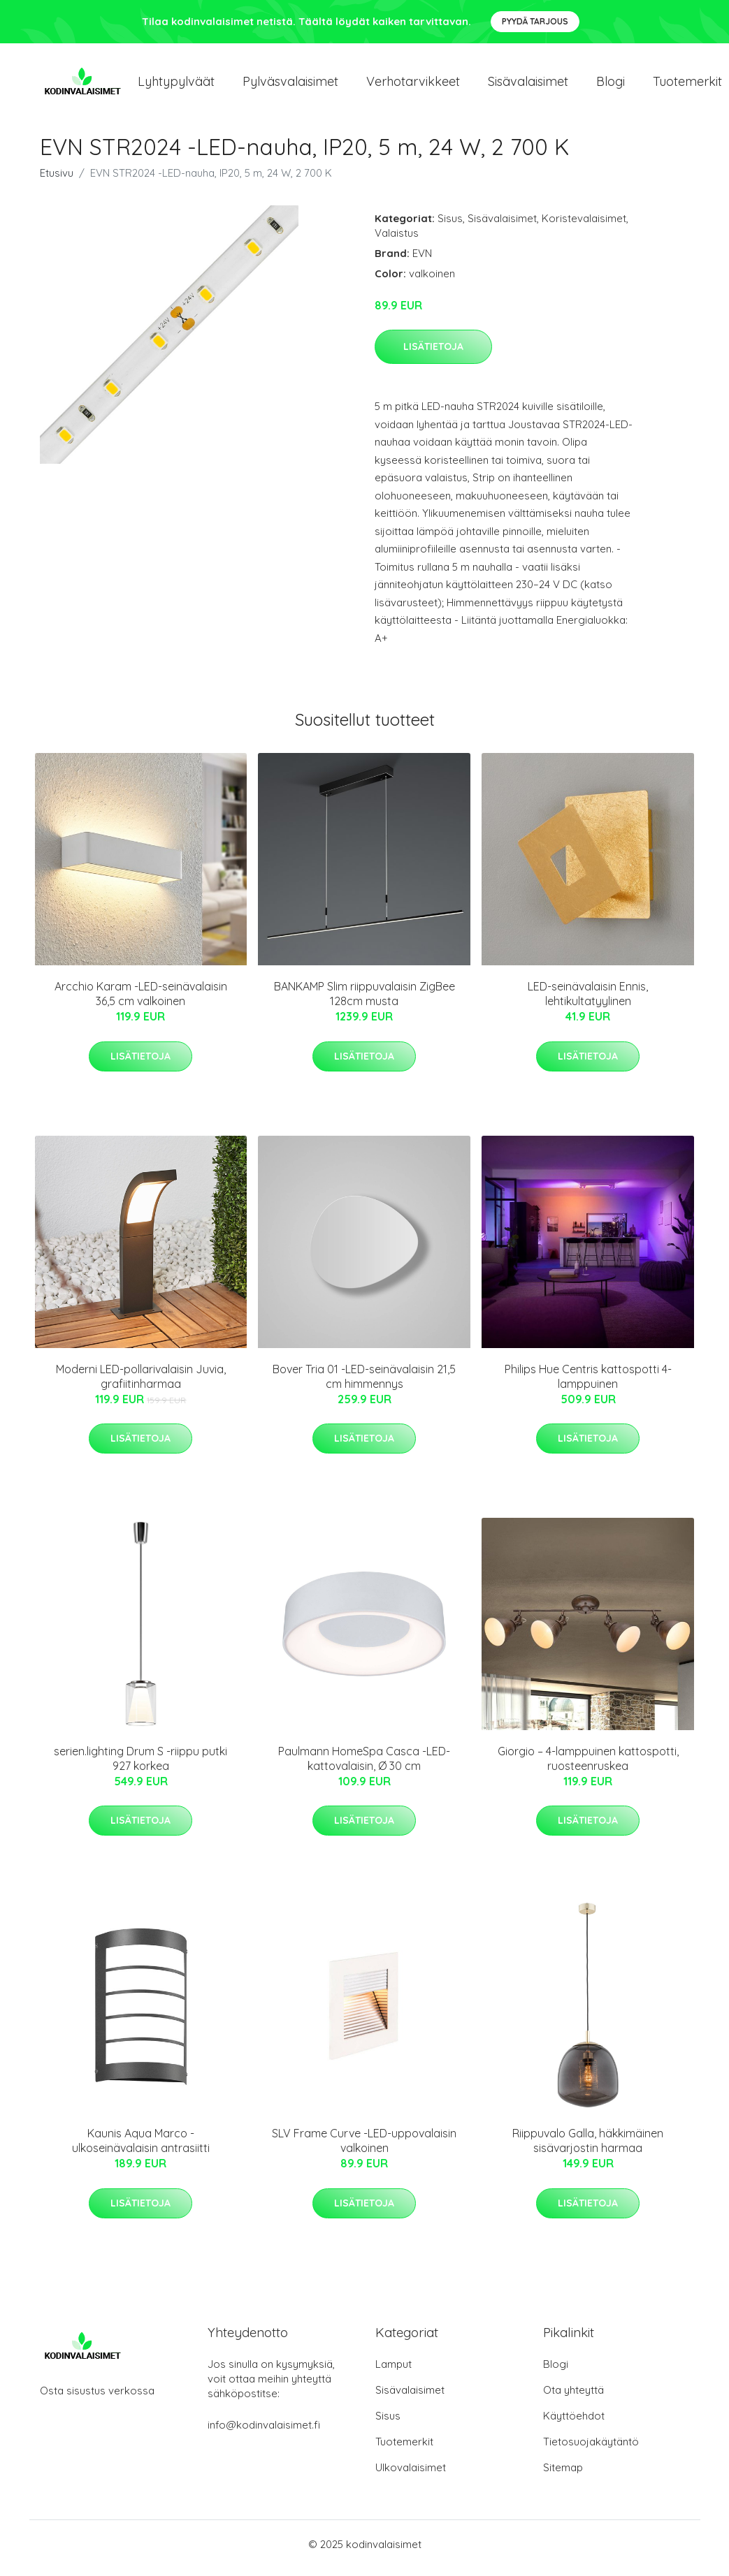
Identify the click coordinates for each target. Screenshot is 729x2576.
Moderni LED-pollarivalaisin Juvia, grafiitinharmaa (141, 1384)
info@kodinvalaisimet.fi (264, 2432)
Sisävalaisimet (528, 85)
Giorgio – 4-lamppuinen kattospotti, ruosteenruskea (588, 1766)
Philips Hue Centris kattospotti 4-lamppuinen (588, 1384)
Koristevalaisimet (584, 226)
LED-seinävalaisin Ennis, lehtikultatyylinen (588, 1001)
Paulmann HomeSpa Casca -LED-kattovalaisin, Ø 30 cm (364, 1766)
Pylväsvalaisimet (290, 85)
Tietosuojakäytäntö (591, 2449)
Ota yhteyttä (573, 2397)
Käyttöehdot (574, 2423)
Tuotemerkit (404, 2449)
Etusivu (56, 180)
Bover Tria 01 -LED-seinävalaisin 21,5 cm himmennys (364, 1384)
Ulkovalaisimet (410, 2475)
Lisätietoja (433, 354)
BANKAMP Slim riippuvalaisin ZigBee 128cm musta (364, 1001)
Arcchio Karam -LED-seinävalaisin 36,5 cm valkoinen (141, 1001)
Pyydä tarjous (535, 21)
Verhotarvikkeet (413, 85)
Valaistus (397, 240)
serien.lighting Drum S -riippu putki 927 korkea (140, 1766)
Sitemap (563, 2475)
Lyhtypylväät (176, 85)
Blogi (610, 85)
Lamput (393, 2371)
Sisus (450, 226)
